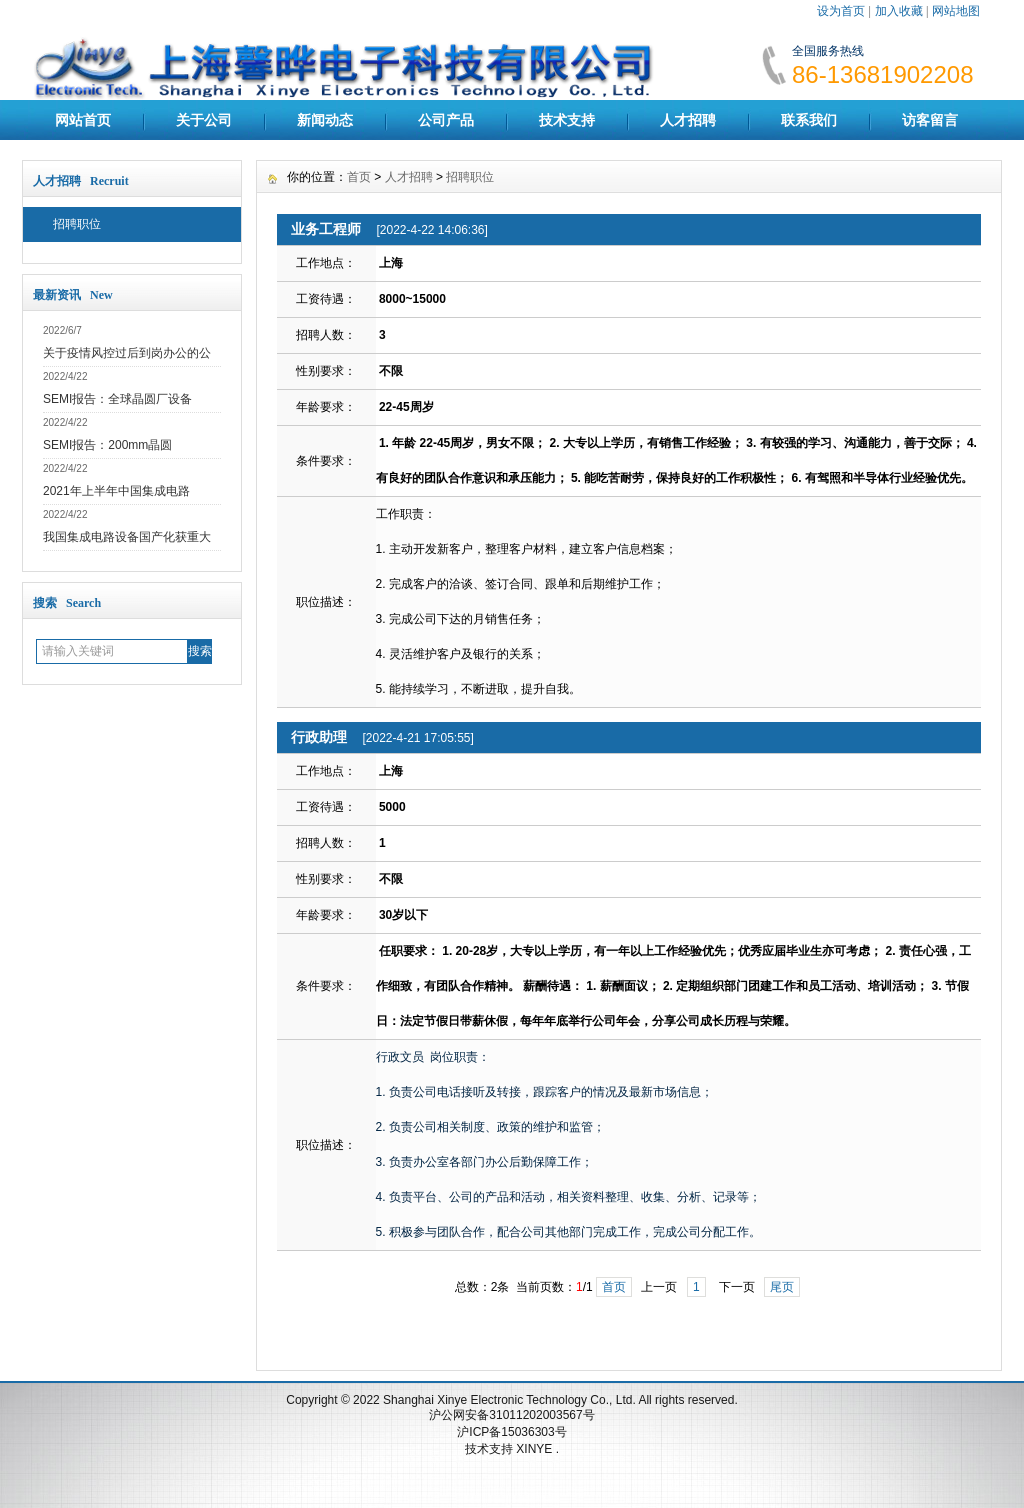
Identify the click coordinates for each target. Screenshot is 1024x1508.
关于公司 (204, 120)
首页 (359, 177)
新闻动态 (325, 120)
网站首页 (83, 120)
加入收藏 (899, 11)
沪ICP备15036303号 (511, 1432)
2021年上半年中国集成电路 (116, 491)
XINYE (535, 1449)
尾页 (782, 1287)
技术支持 (567, 120)
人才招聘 (688, 120)
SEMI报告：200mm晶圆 (107, 445)
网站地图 (956, 11)
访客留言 (930, 120)
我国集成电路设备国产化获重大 (127, 537)
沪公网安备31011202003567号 (511, 1415)
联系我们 (809, 120)
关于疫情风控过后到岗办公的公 (127, 353)
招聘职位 (77, 224)
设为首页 (841, 11)
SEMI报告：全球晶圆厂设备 (117, 399)
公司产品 (446, 120)
